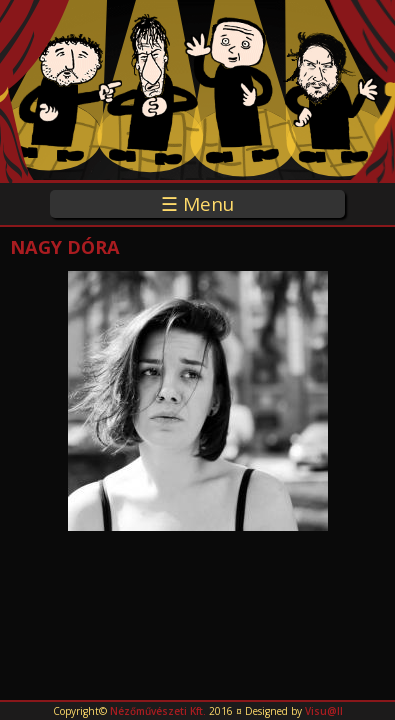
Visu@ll (324, 711)
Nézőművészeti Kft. (158, 711)
